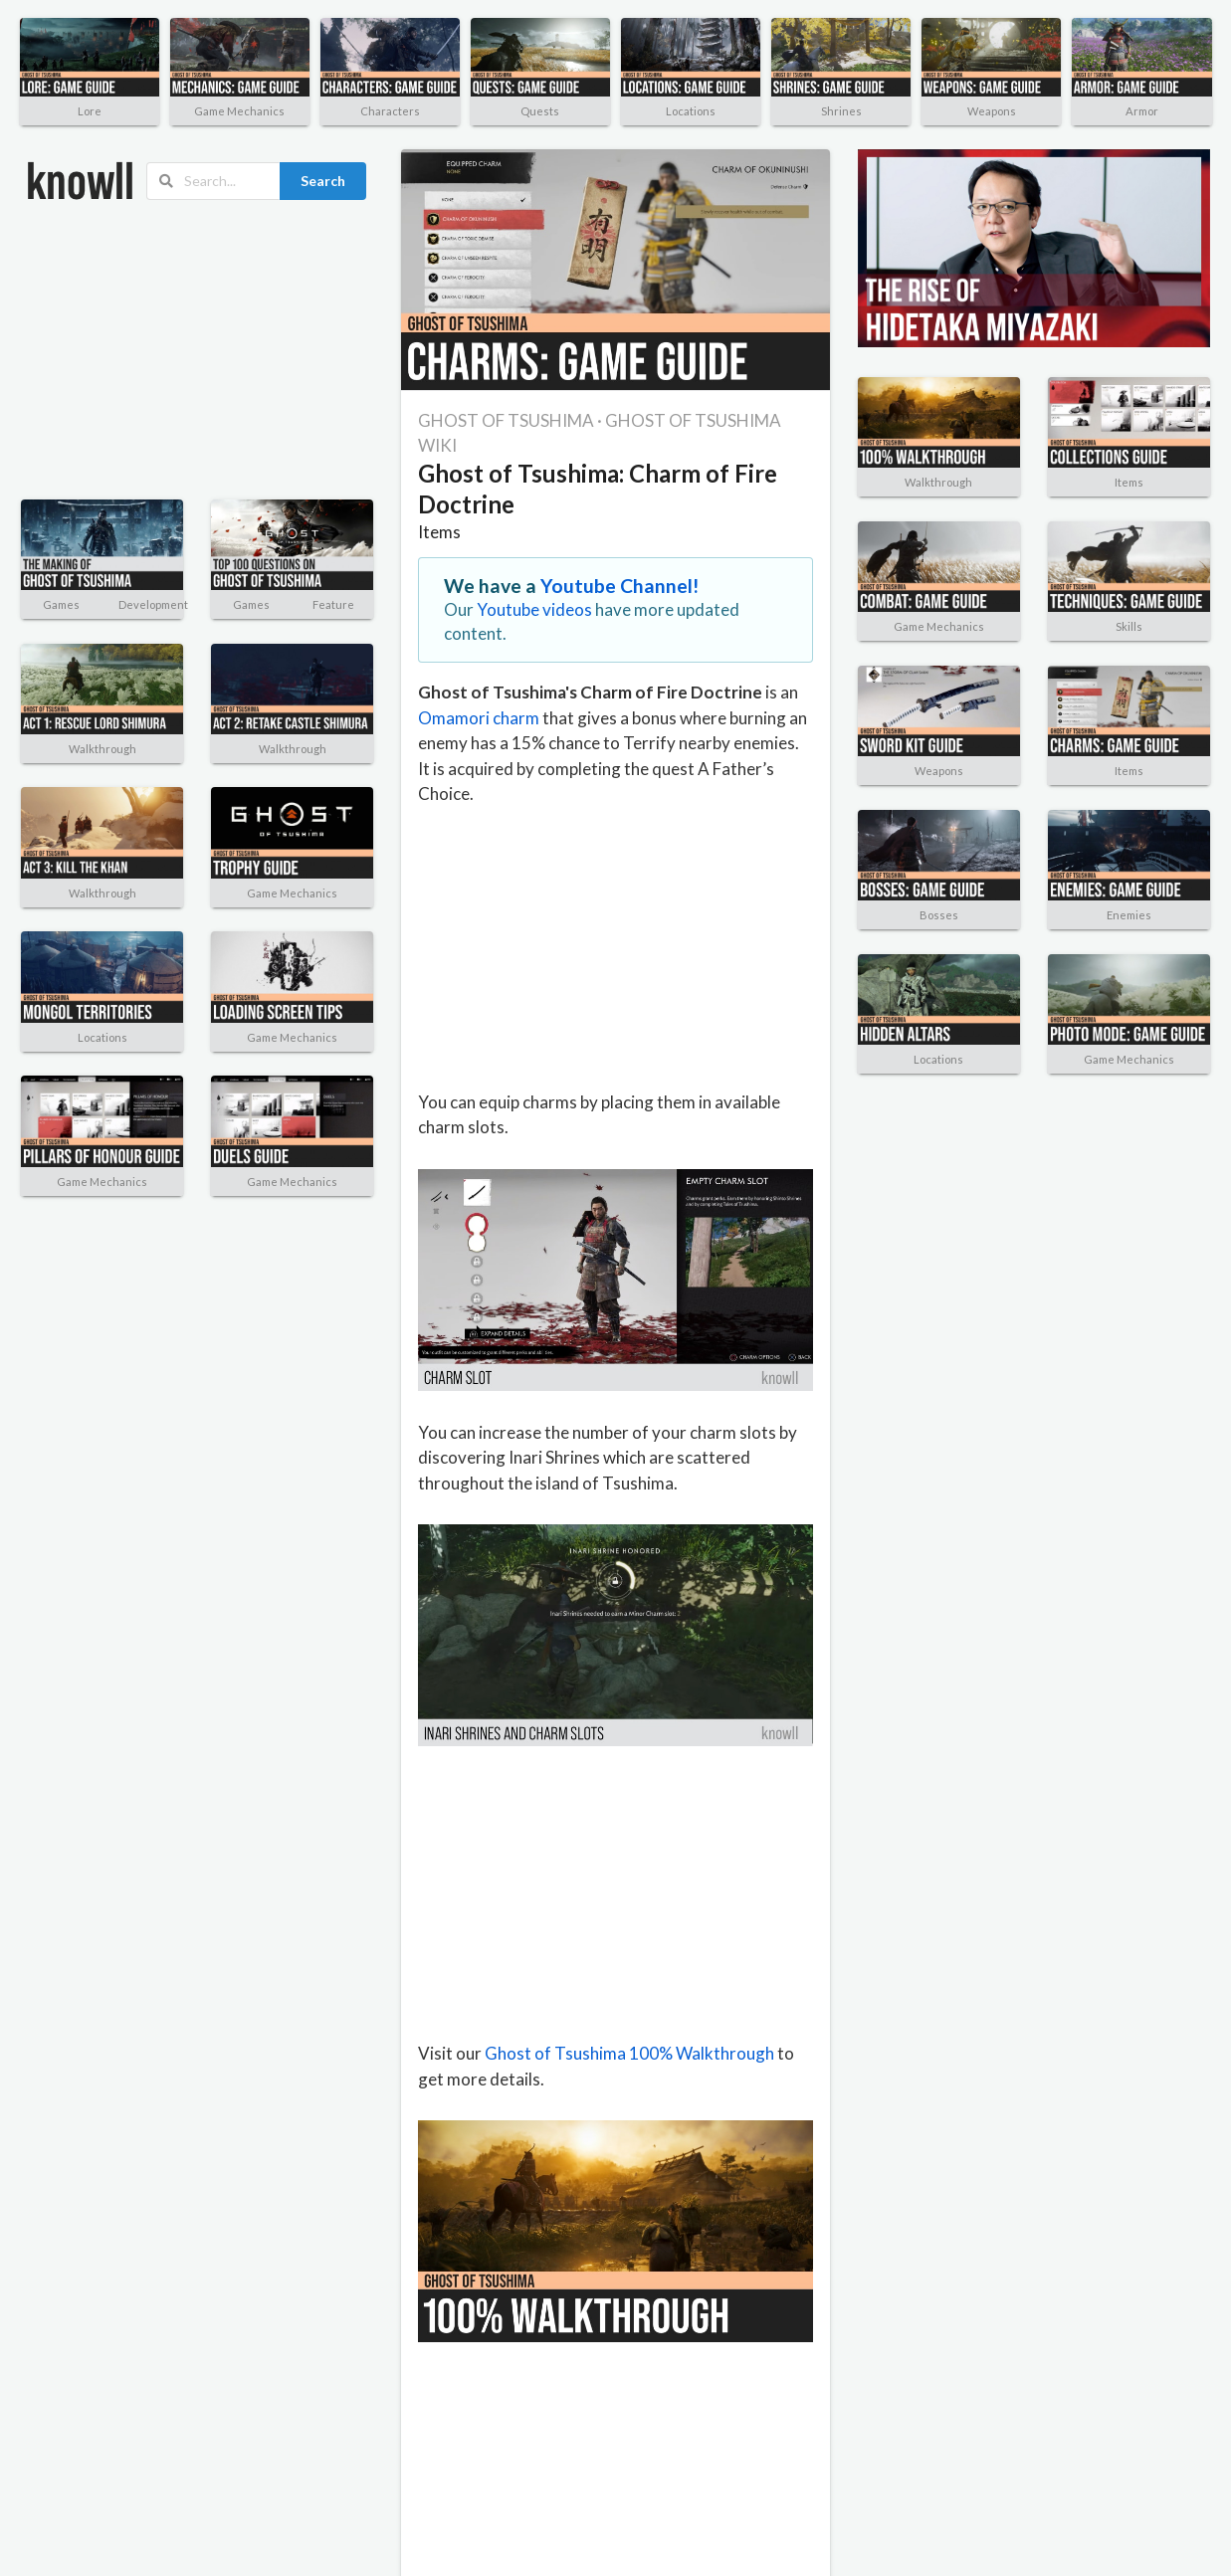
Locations (691, 110)
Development (153, 604)
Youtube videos (534, 609)
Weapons (991, 110)
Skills (1129, 626)
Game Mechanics (239, 110)
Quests (539, 110)
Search (323, 180)
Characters (390, 110)
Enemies (1129, 914)
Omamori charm (478, 717)
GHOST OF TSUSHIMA (506, 420)
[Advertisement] (164, 350)
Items (439, 531)
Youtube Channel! (620, 585)
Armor (1142, 110)
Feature (333, 604)
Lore (90, 110)
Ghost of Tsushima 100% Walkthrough (629, 2053)
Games (61, 604)
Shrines (841, 110)
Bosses (939, 914)
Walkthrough (102, 748)
